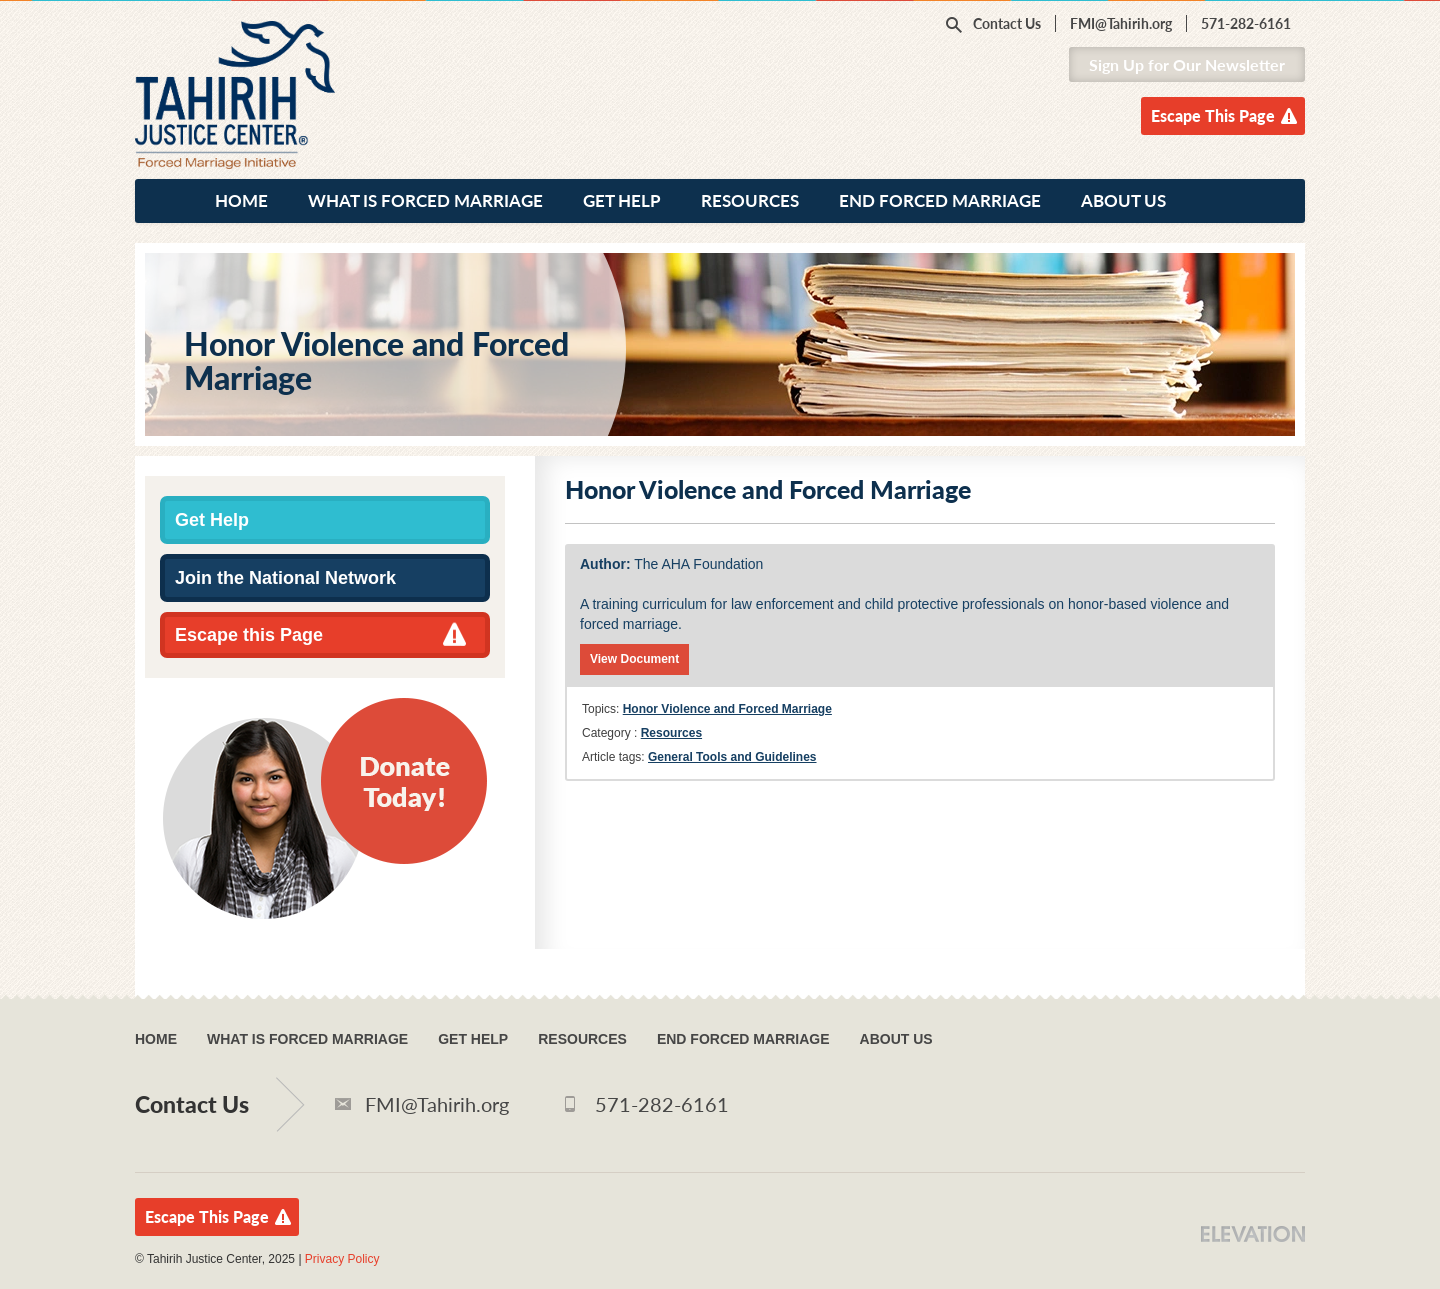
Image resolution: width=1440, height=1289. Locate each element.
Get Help (622, 200)
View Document (634, 659)
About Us (1123, 200)
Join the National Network (285, 578)
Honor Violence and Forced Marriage (727, 709)
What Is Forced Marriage (425, 200)
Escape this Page (249, 635)
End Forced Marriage (940, 200)
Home (241, 200)
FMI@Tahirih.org (1121, 23)
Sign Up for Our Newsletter (1187, 64)
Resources (750, 200)
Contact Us (1007, 23)
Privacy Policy (342, 1259)
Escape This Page (1213, 115)
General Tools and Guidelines (732, 757)
